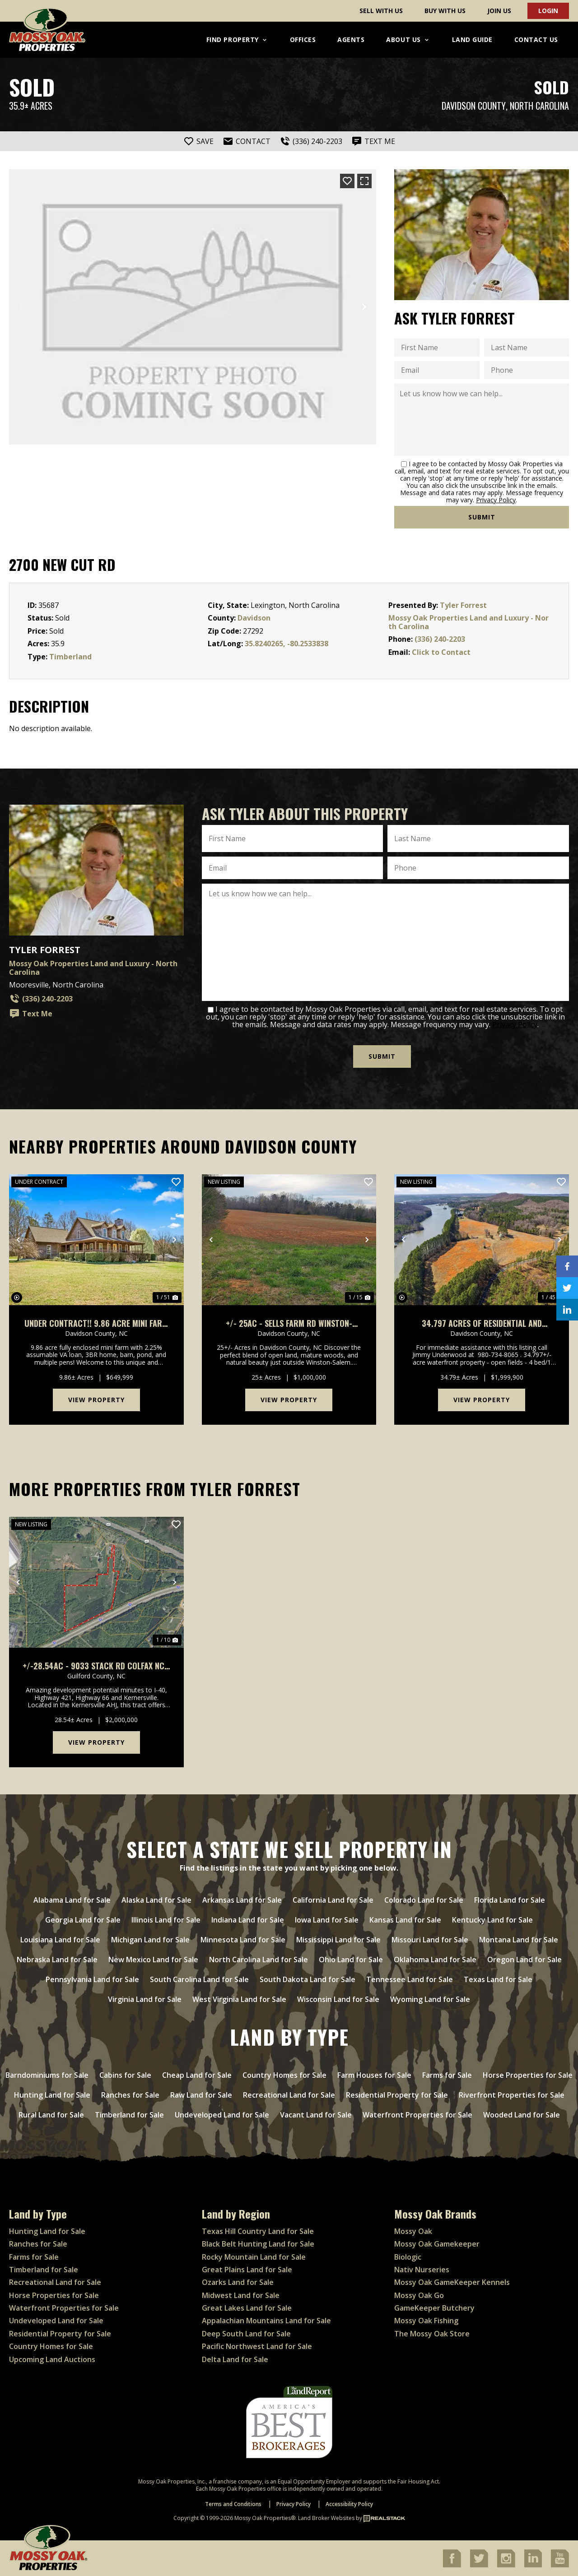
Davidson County (474, 106)
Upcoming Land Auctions (52, 2358)
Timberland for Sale (129, 2114)
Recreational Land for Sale (289, 2094)
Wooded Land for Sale (521, 2114)
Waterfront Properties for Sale (417, 2114)
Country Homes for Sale (284, 2075)
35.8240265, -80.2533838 (286, 644)
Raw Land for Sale (201, 2094)
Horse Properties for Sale (528, 2075)
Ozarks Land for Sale (238, 2282)
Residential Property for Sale (397, 2094)
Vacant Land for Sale (316, 2114)
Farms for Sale (447, 2075)
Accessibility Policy (349, 2503)
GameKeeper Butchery (434, 2307)
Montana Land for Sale (518, 1939)
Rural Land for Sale (51, 2114)
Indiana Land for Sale (247, 1919)
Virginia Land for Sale (145, 1999)
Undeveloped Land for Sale (222, 2114)
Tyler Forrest (463, 605)
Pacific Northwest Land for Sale (257, 2346)
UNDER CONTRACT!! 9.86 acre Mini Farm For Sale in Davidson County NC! (96, 1322)
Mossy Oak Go (419, 2294)
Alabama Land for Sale (72, 1899)
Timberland (70, 657)
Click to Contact (441, 652)
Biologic (407, 2256)
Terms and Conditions (233, 2503)
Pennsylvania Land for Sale (92, 1979)
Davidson (254, 618)
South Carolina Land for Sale (199, 1979)
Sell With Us (381, 10)
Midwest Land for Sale (241, 2294)
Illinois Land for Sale (165, 1919)
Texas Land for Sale (498, 1979)
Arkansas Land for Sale (242, 1899)
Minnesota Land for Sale (242, 1939)
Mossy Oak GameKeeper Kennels (452, 2282)
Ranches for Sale (130, 2094)
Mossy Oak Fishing (426, 2320)
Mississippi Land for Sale (338, 1939)
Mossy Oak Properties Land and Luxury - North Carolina (468, 622)
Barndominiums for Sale (47, 2075)
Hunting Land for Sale (52, 2094)
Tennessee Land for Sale (409, 1979)
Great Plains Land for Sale (247, 2269)
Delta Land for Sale (235, 2358)
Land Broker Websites (326, 2517)
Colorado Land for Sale (423, 1899)
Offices (303, 39)
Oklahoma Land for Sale (435, 1959)
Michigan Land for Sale (150, 1939)
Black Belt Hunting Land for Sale (258, 2243)
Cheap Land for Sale (197, 2075)
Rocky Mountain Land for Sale (254, 2256)
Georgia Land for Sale (83, 1919)
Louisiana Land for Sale (60, 1939)
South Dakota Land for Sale (307, 1979)
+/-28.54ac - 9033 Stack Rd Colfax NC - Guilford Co (96, 1665)
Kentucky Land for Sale (492, 1919)
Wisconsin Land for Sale (338, 1999)
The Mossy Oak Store (432, 2333)
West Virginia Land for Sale (239, 1999)
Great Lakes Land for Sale (247, 2307)
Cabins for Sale (125, 2075)
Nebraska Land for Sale (57, 1959)
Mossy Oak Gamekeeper (437, 2243)
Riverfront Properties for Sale (511, 2094)
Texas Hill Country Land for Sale (258, 2230)
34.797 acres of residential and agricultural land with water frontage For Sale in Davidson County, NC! (482, 1322)
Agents (350, 39)
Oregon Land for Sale (524, 1959)
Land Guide (472, 39)
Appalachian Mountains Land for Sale (266, 2320)
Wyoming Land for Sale (430, 1999)
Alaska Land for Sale (156, 1899)
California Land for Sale (333, 1899)
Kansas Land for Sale (405, 1919)
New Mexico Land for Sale (153, 1959)
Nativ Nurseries (421, 2269)
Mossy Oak (413, 2230)
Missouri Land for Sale (430, 1939)
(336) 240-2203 (440, 639)
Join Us (499, 10)
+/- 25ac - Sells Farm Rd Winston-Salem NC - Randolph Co (289, 1322)
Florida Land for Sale (509, 1899)
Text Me (30, 1013)
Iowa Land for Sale (327, 1919)
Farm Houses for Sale (374, 2075)
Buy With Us (445, 10)
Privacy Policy (496, 500)
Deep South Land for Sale (246, 2333)
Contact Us (536, 39)
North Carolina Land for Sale (258, 1959)
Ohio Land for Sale (351, 1959)
